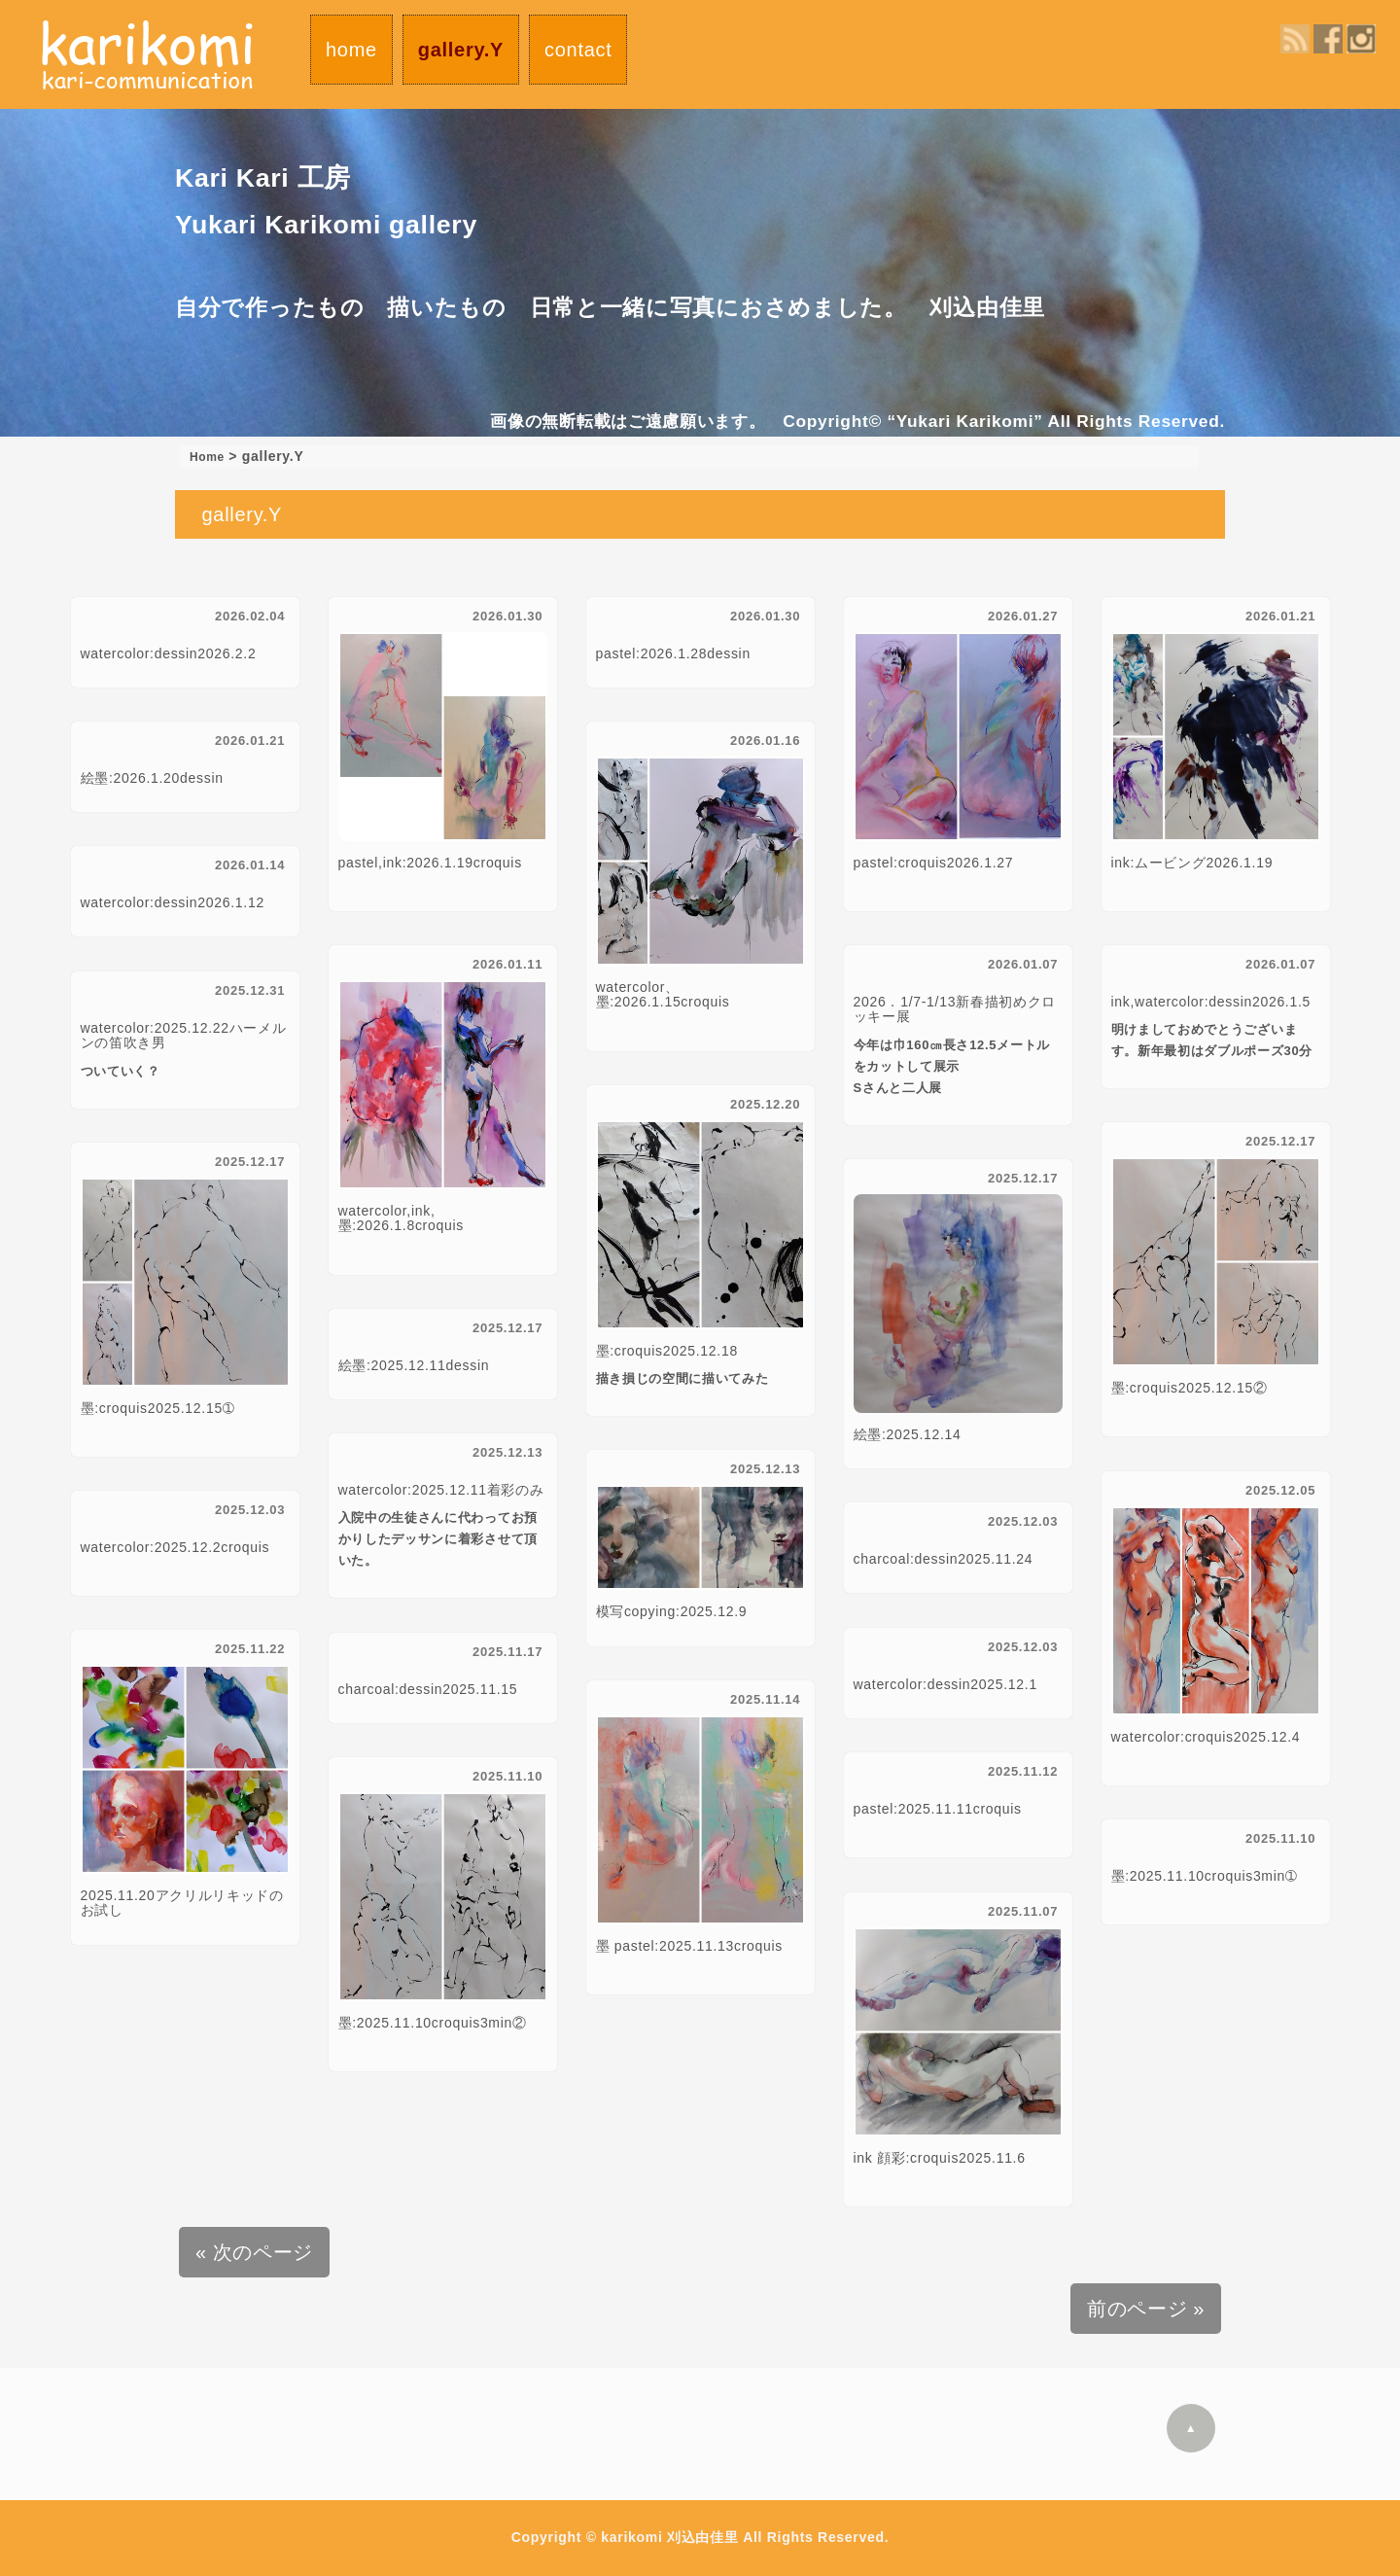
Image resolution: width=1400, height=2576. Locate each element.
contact (578, 49)
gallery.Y (461, 49)
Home (210, 456)
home (351, 49)
